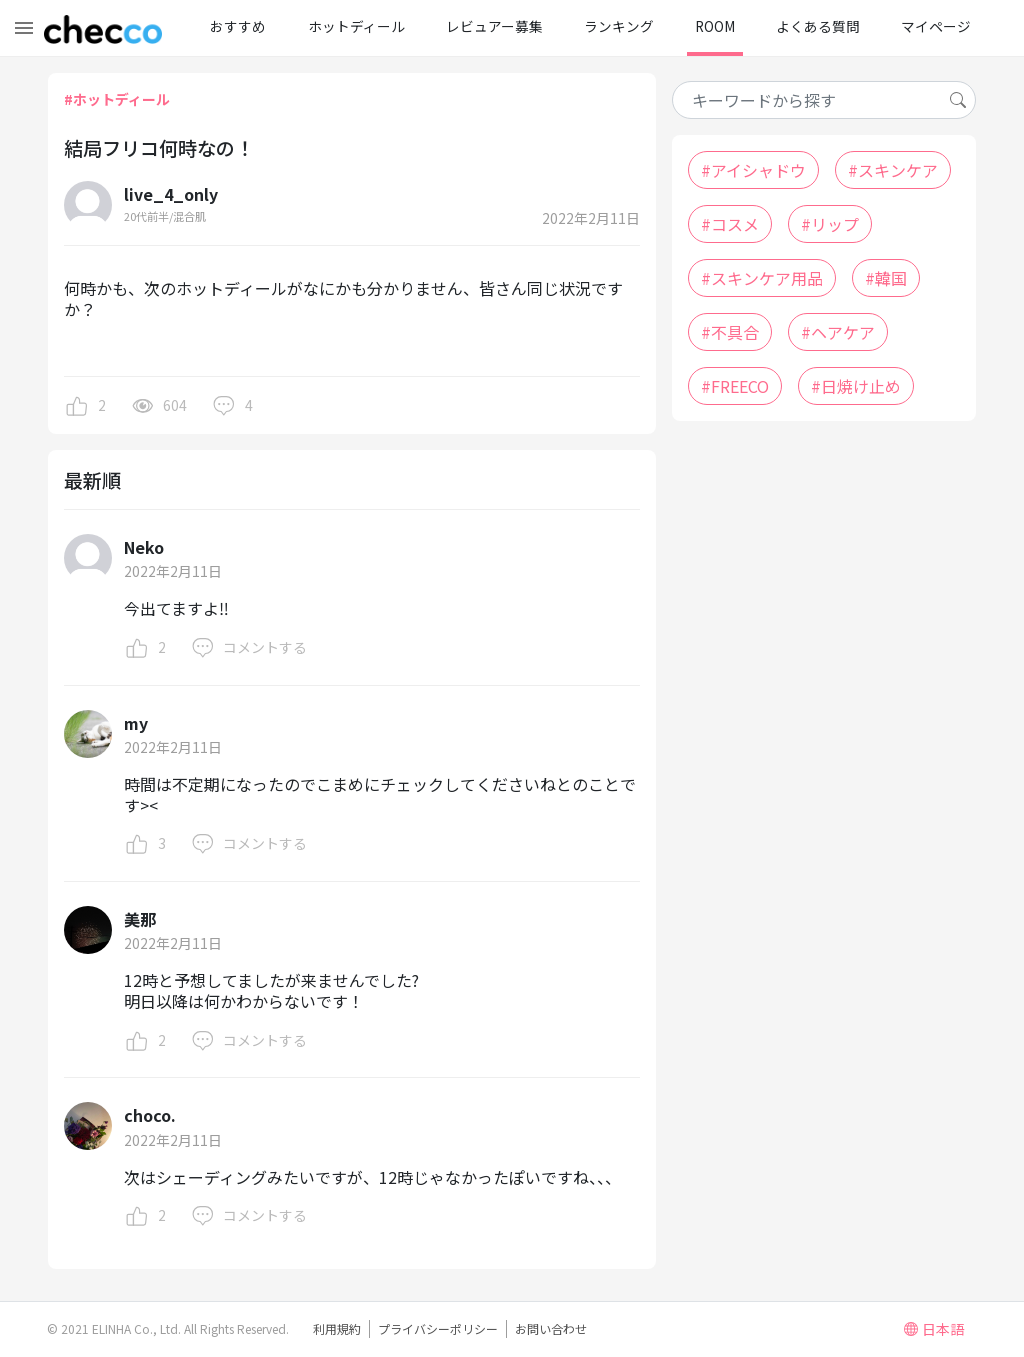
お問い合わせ (551, 1328)
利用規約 (337, 1328)
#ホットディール (117, 99)
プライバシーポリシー (438, 1328)
